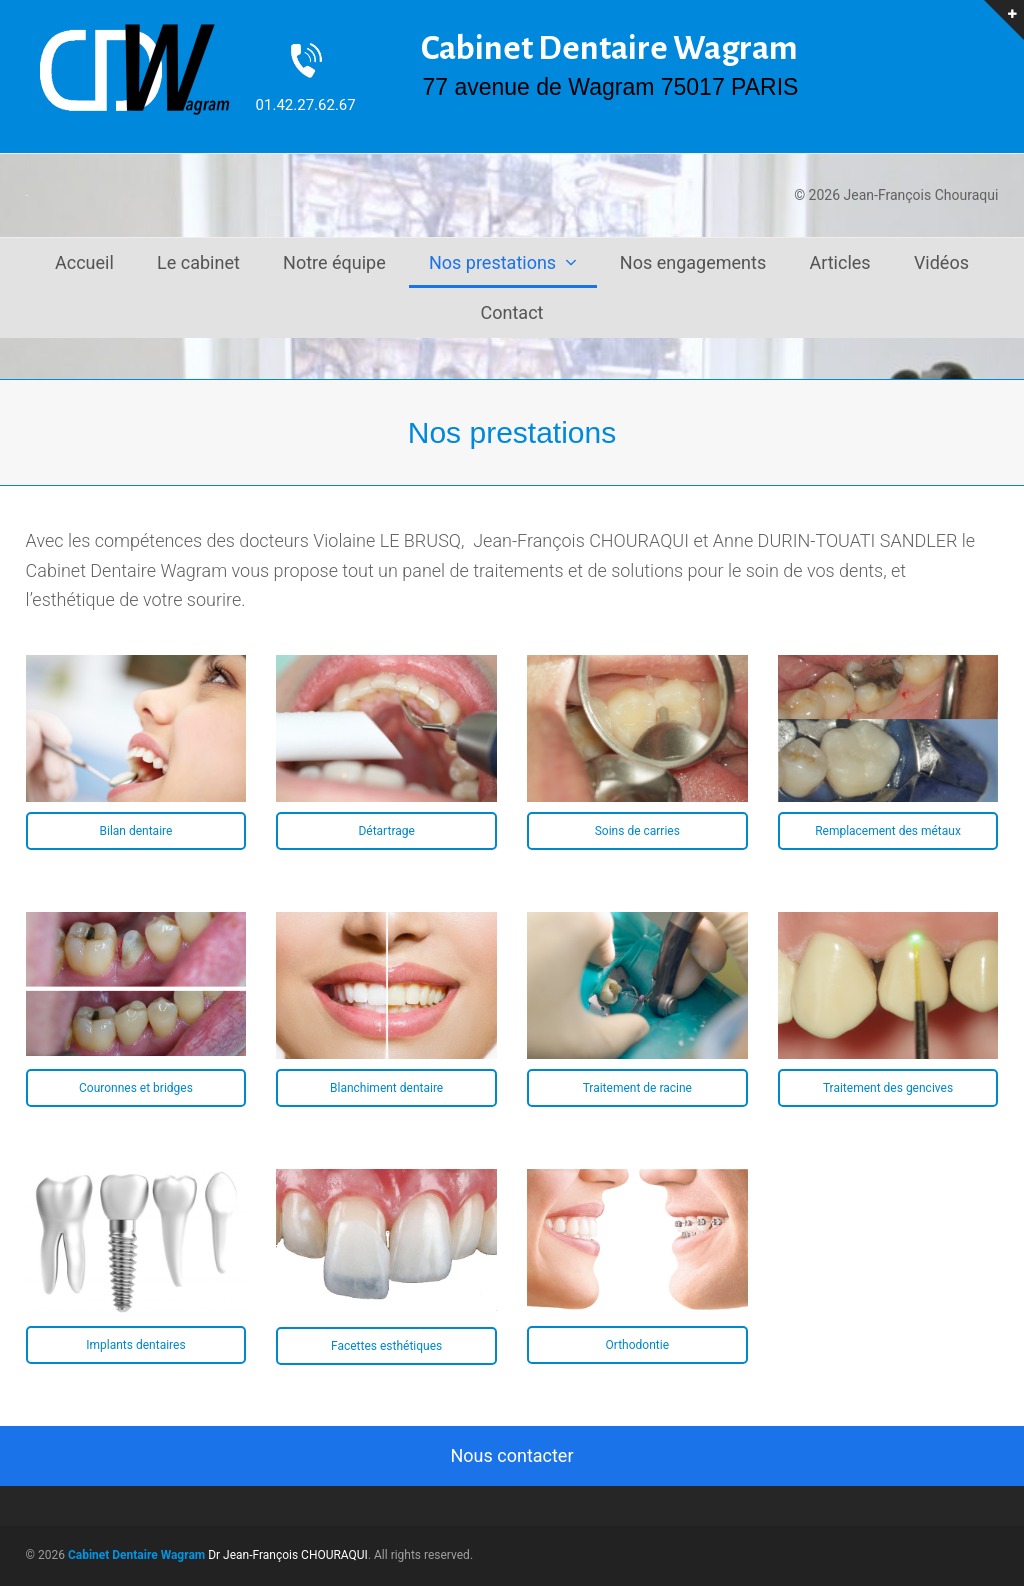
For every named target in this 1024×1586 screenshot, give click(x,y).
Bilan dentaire (135, 831)
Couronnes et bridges (136, 1088)
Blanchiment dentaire (386, 1088)
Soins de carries (637, 831)
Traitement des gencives (888, 1088)
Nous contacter (511, 1455)
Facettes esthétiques (386, 1346)
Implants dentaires (135, 1345)
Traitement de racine (637, 1088)
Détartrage (386, 831)
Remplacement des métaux (888, 831)
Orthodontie (637, 1345)
